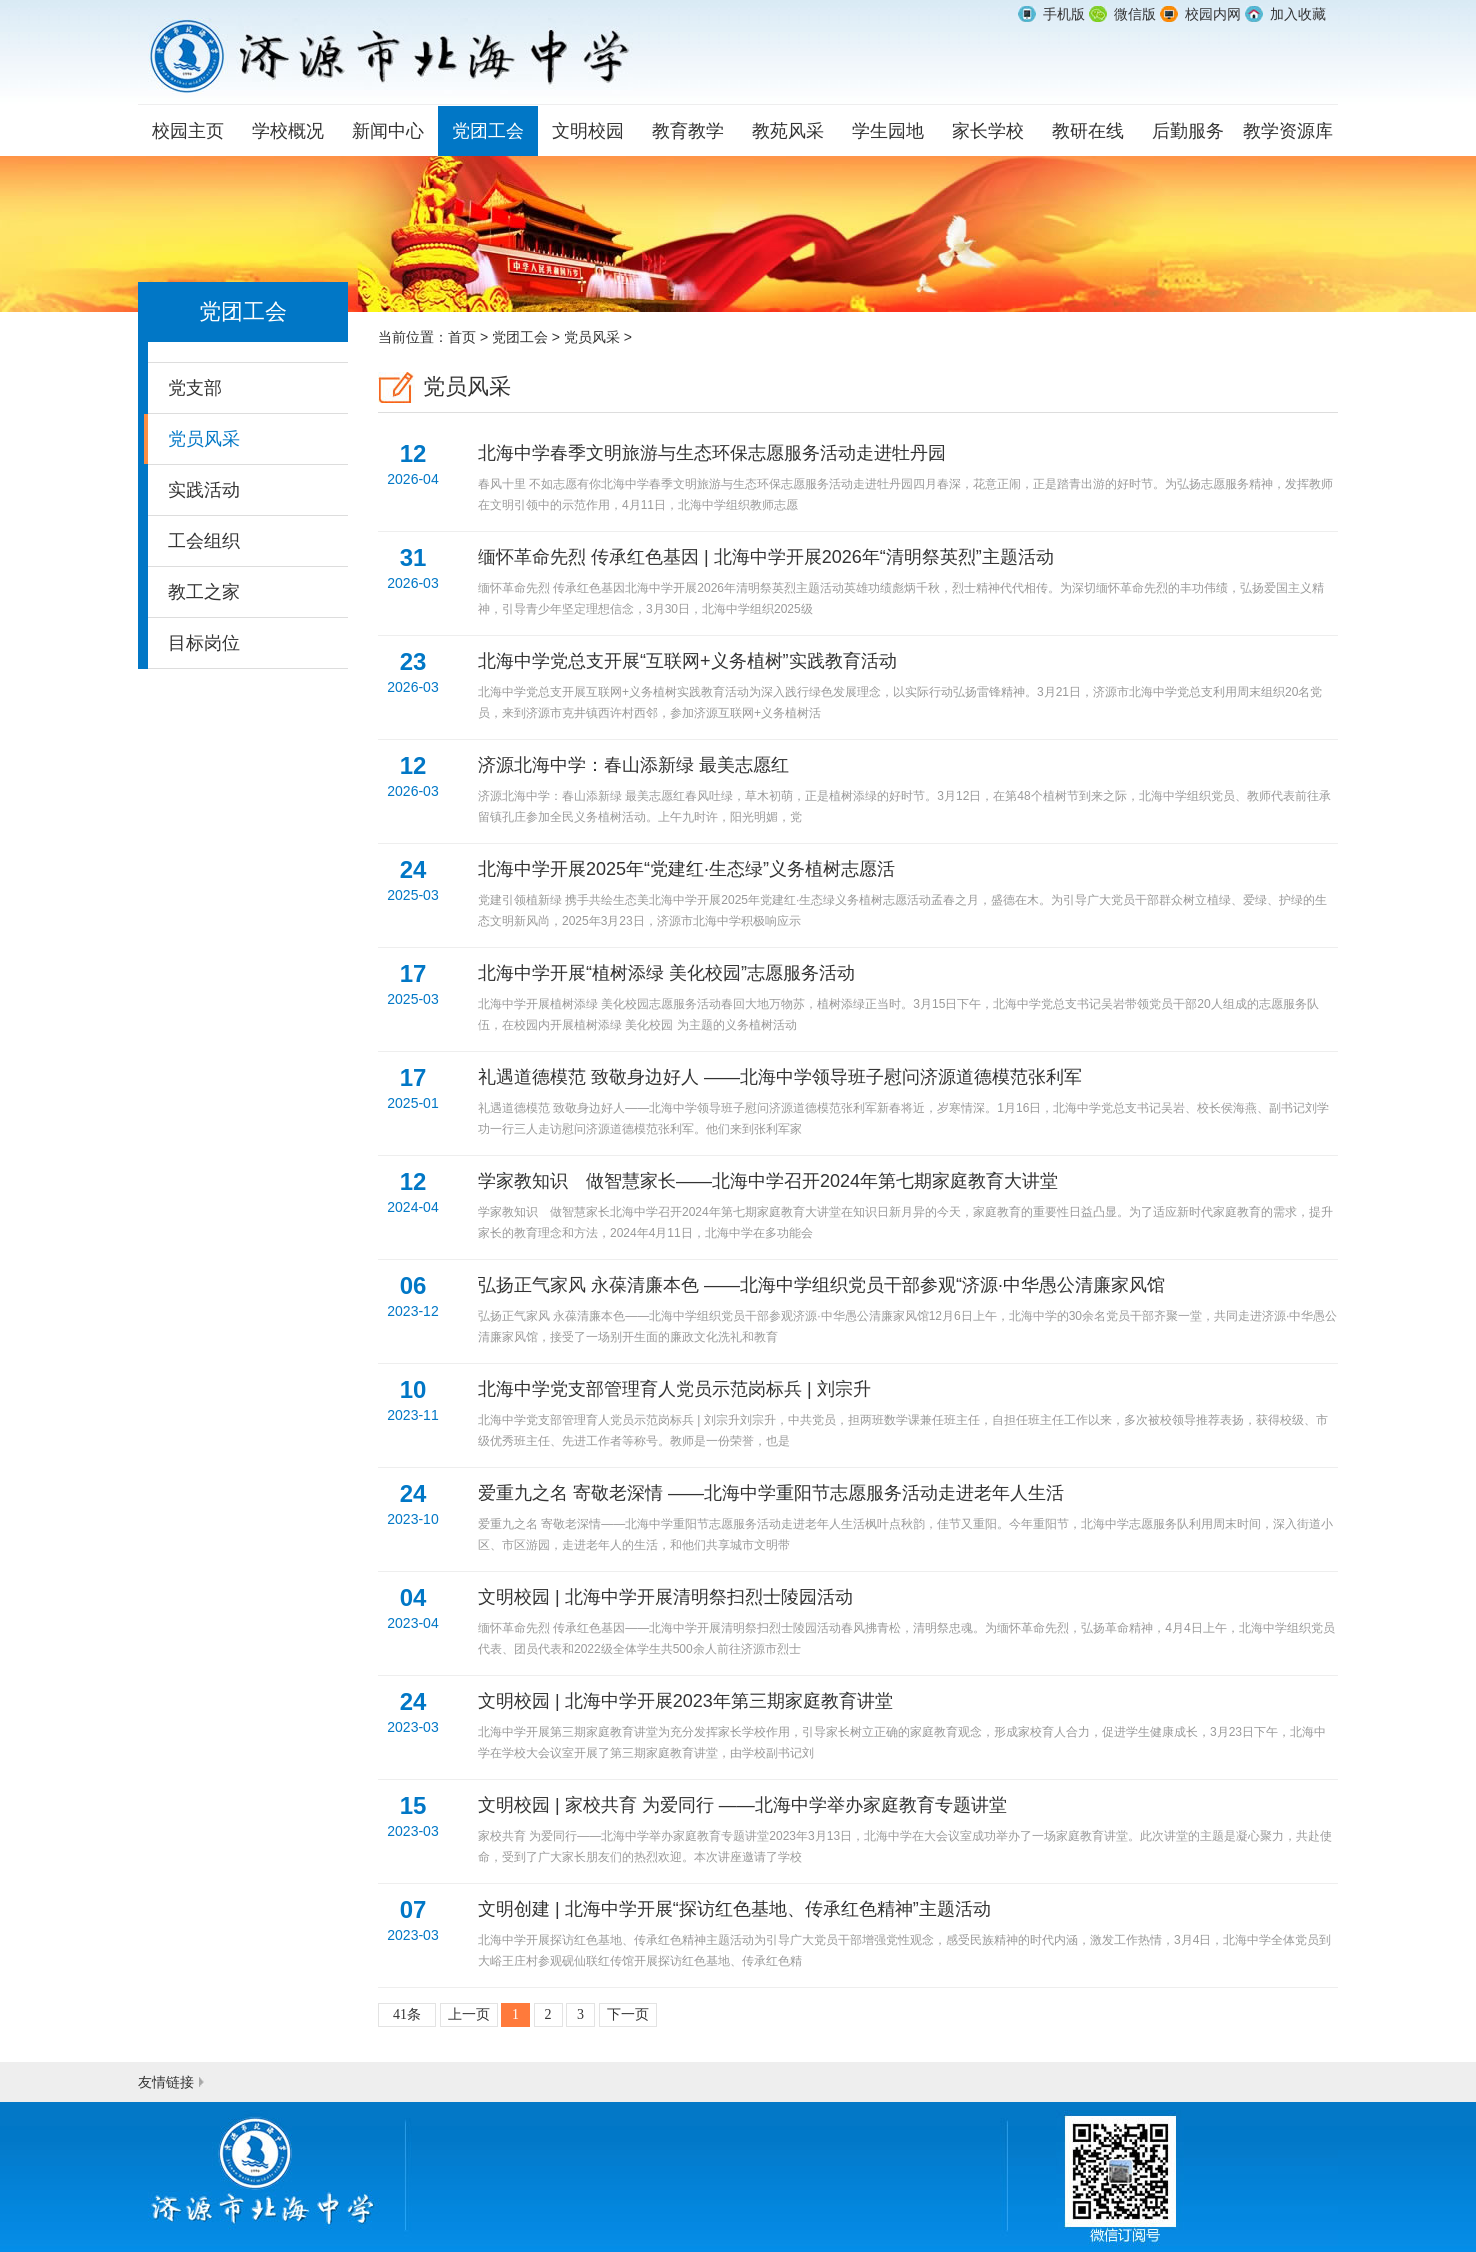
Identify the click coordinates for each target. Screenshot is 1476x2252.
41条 (407, 2014)
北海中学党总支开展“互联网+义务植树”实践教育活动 (908, 687)
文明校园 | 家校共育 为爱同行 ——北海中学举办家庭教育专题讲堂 (908, 1831)
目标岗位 (204, 643)
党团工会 (520, 337)
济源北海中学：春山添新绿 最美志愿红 (908, 791)
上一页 (469, 2014)
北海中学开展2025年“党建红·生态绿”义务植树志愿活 (908, 895)
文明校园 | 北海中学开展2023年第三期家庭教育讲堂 (908, 1727)
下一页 (628, 2014)
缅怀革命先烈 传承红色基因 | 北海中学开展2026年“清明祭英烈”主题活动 (908, 583)
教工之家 (204, 592)
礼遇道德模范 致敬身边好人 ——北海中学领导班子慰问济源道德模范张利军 (908, 1103)
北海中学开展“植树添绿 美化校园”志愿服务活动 (908, 999)
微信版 (1135, 14)
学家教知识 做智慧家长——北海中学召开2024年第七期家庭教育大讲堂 (908, 1207)
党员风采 (204, 439)
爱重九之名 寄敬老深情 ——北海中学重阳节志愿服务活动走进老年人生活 (908, 1519)
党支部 (195, 388)
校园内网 (1213, 14)
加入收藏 (1298, 14)
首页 (462, 337)
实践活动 (204, 490)
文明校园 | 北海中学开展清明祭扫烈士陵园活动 (908, 1623)
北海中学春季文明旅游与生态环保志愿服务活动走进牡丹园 (908, 479)
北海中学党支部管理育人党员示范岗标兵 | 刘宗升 (908, 1415)
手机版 (1064, 14)
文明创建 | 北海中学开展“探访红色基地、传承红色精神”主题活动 (908, 1935)
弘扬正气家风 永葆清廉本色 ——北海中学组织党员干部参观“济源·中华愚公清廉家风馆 (908, 1311)
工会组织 (204, 541)
